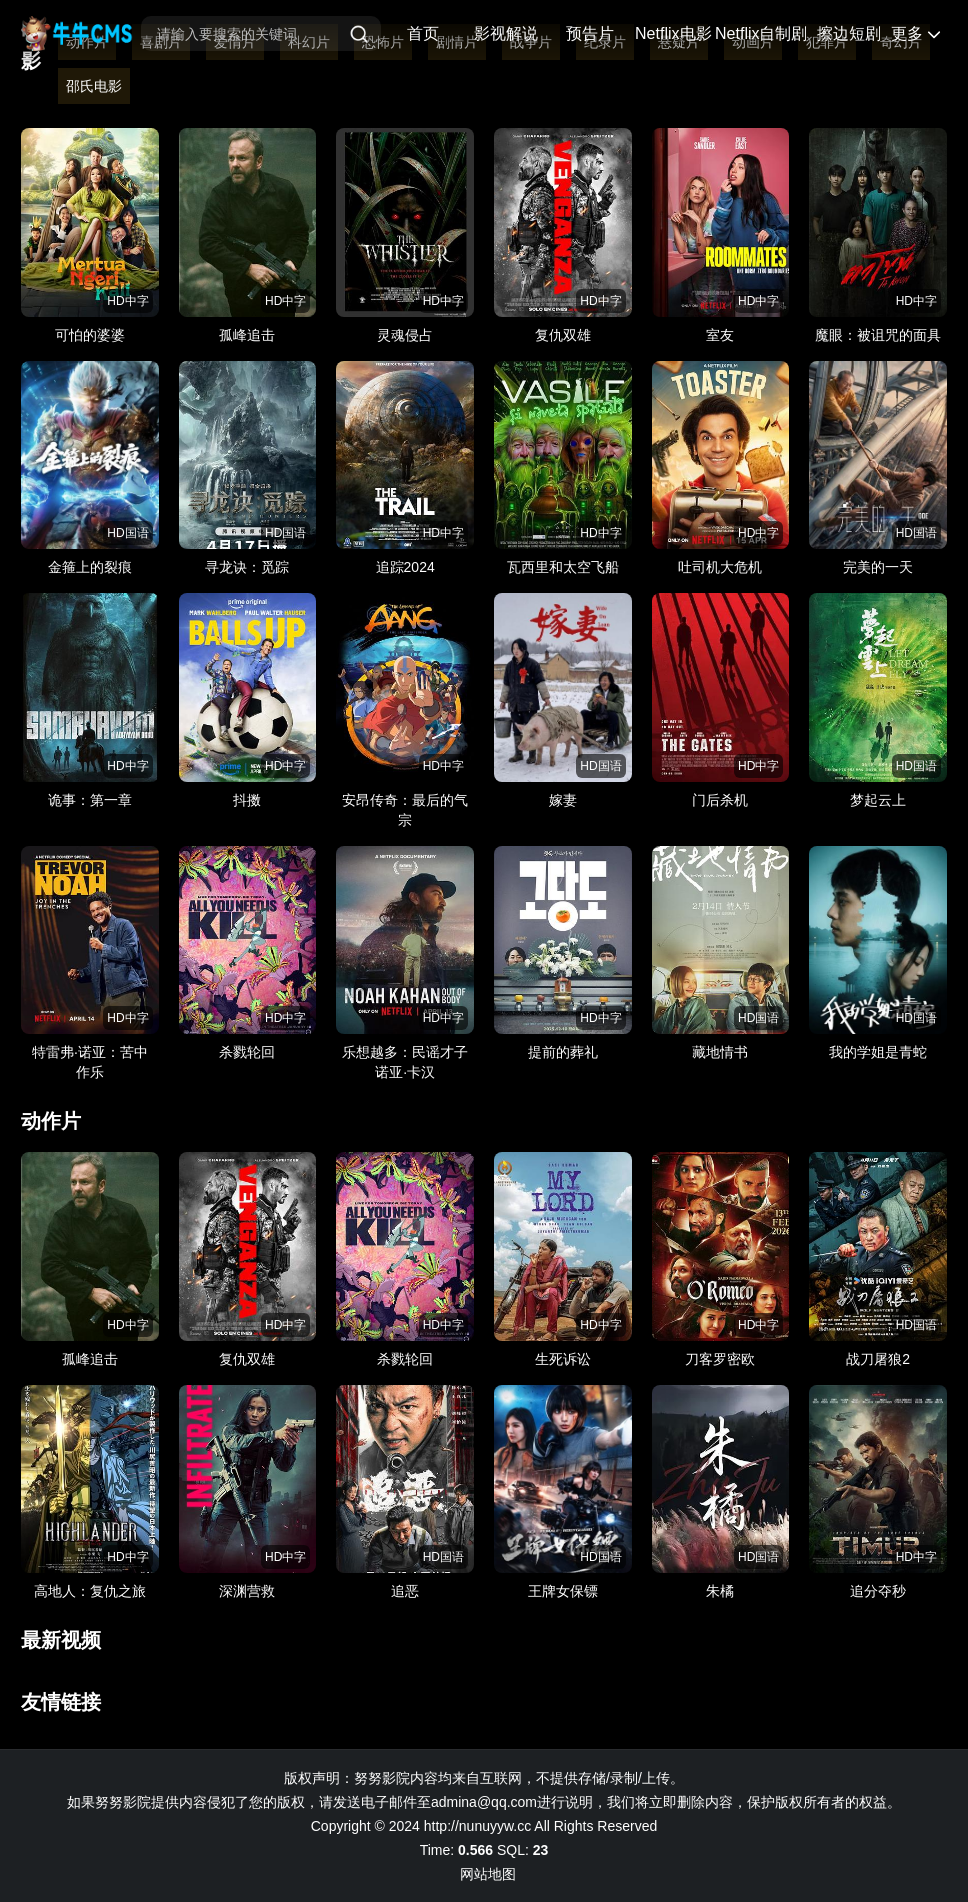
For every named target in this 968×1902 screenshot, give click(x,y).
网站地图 (488, 1874)
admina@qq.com (484, 1802)
